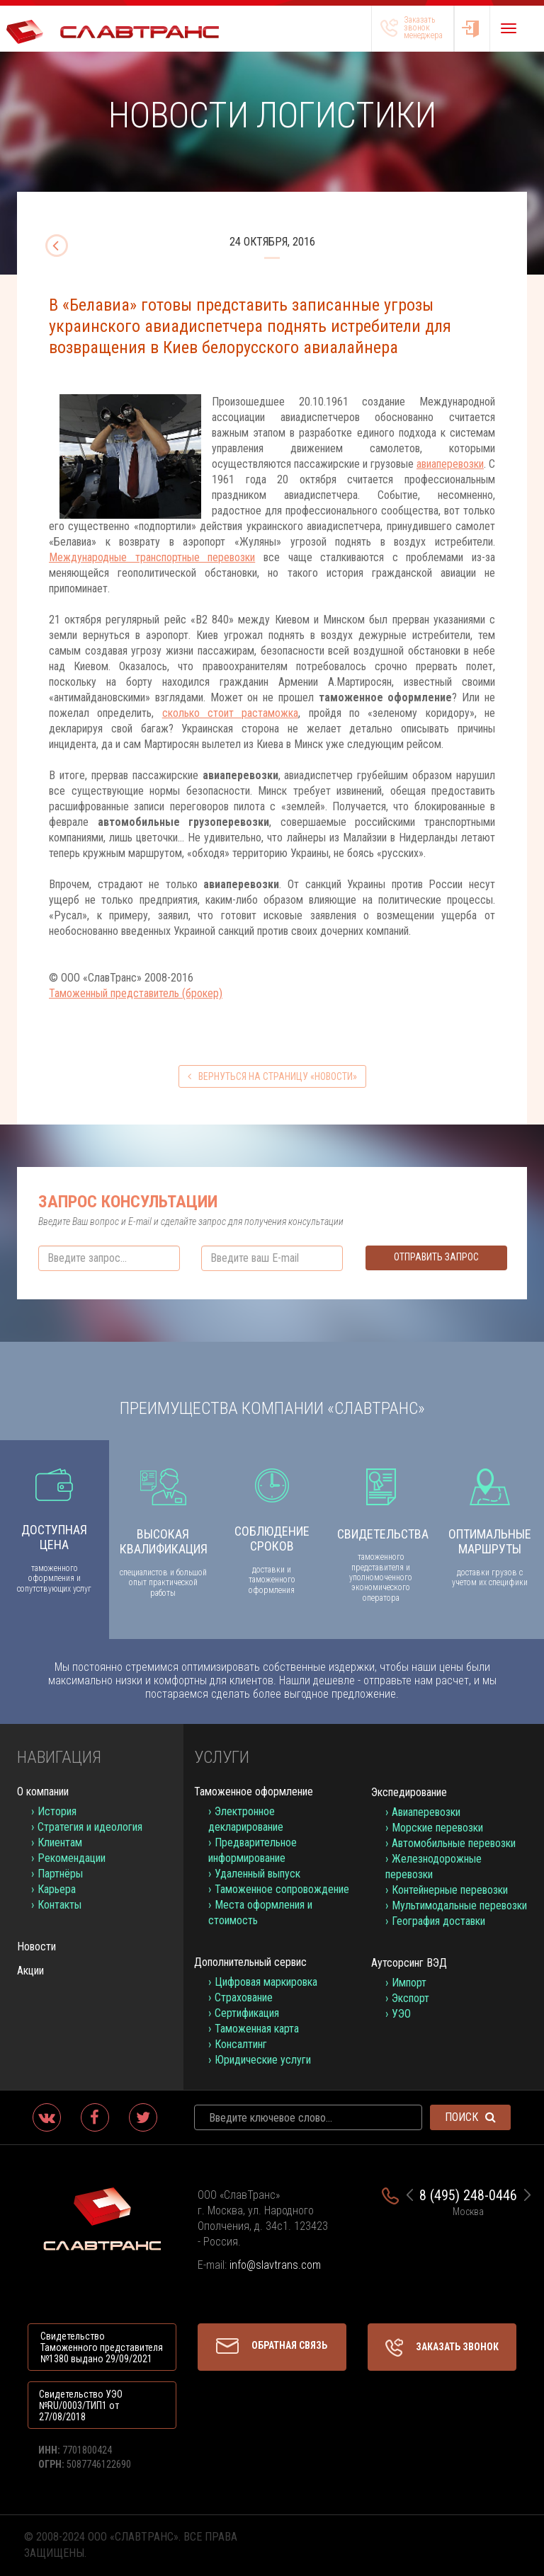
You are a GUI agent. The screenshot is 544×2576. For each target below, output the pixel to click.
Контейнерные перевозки (450, 1890)
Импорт (409, 1982)
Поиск (470, 2117)
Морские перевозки (437, 1827)
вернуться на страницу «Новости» (272, 1076)
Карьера (57, 1889)
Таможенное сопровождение (282, 1889)
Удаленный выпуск (257, 1873)
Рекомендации (72, 1858)
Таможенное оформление (253, 1791)
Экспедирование (409, 1792)
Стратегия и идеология (90, 1827)
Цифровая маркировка (266, 1982)
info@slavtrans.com (275, 2265)
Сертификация (247, 2013)
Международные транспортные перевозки (152, 557)
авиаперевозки (450, 464)
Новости (36, 1946)
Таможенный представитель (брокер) (135, 993)
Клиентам (60, 1842)
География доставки (438, 1921)
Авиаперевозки (426, 1812)
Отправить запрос (436, 1257)
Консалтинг (241, 2044)
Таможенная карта (257, 2028)
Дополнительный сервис (250, 1962)
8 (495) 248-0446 (468, 2195)
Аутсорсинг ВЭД (409, 1963)
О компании (43, 1791)
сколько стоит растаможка (230, 713)
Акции (30, 1970)
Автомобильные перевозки (454, 1843)
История (57, 1811)
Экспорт (410, 1998)
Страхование (244, 1997)
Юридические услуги (263, 2059)
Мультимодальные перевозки (459, 1905)
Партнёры (60, 1873)
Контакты (59, 1904)
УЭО (401, 2013)
